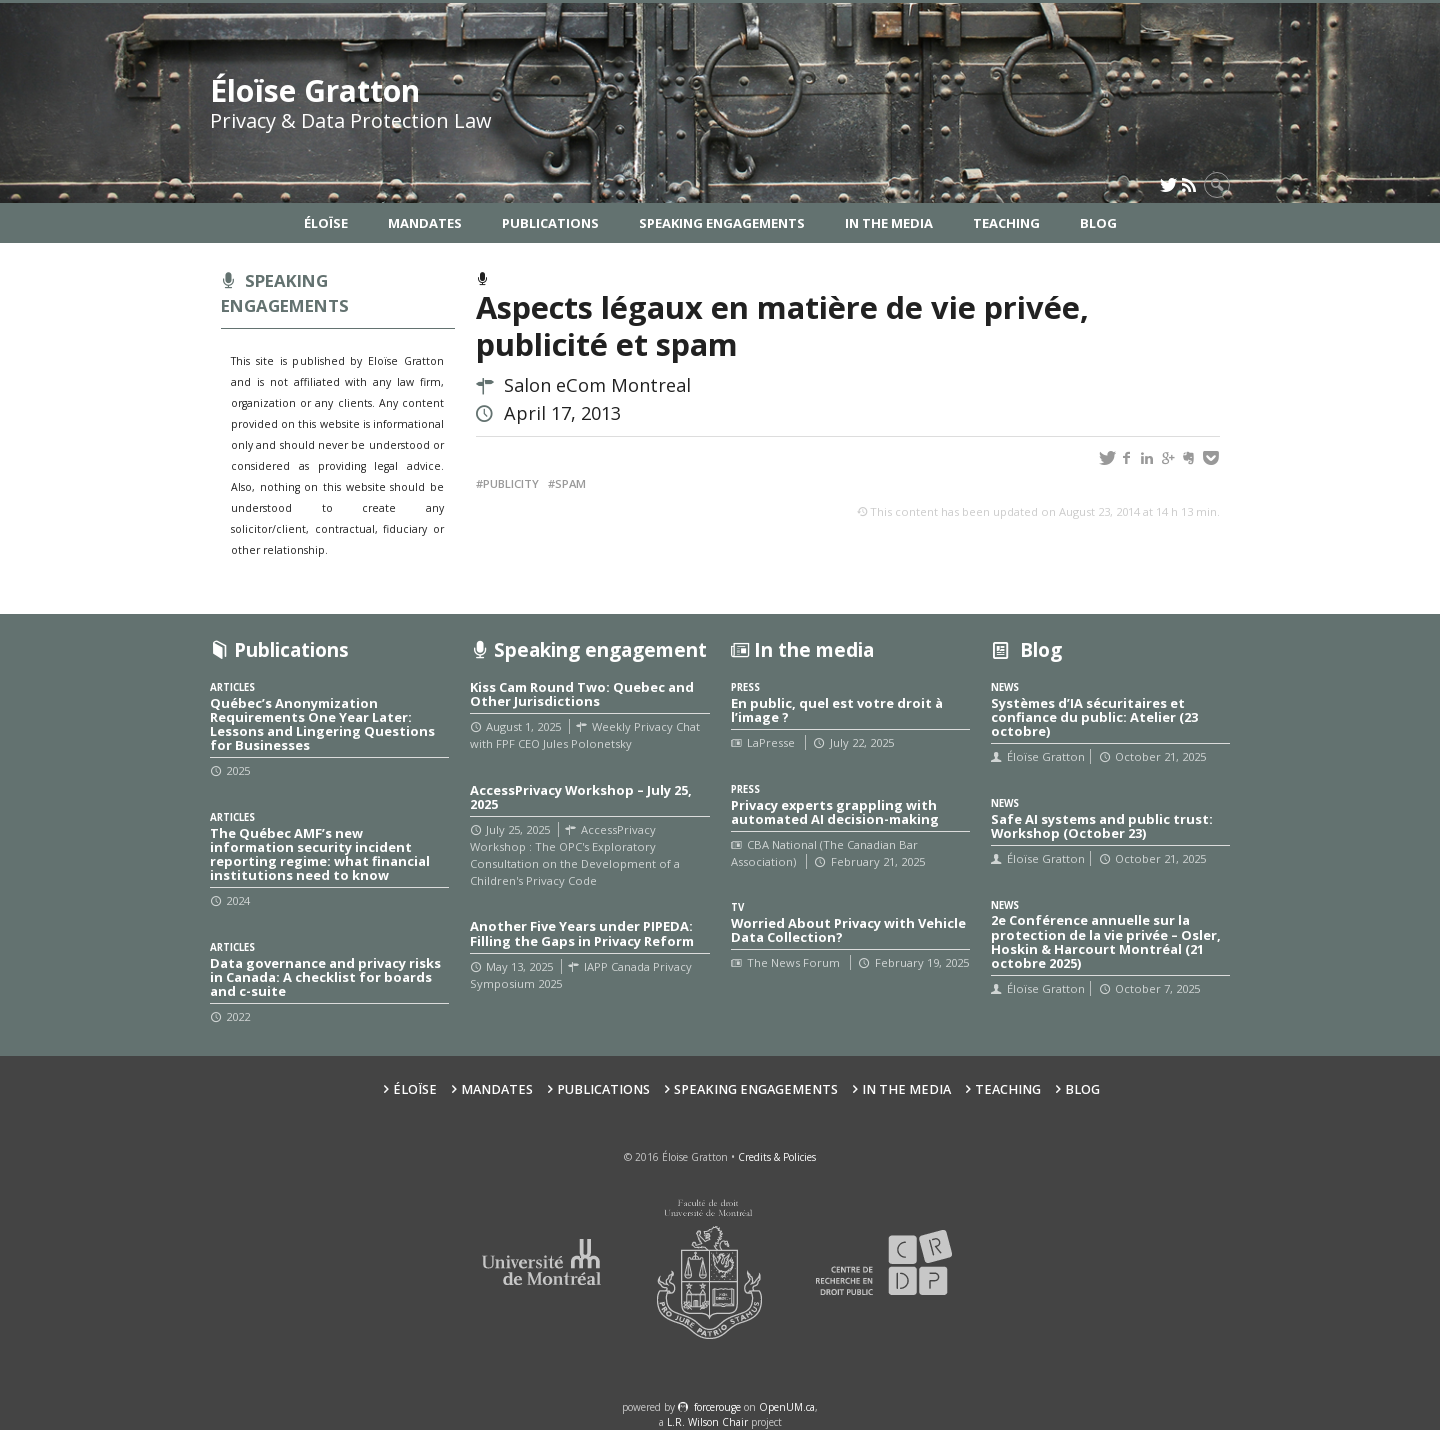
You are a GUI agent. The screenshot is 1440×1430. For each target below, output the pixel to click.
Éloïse (326, 223)
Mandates (425, 223)
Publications (550, 223)
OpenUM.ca (787, 1407)
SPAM (570, 483)
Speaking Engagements (722, 223)
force (717, 1407)
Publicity (511, 483)
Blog (1098, 223)
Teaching (1006, 223)
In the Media (889, 223)
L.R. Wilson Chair (707, 1422)
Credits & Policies (777, 1157)
